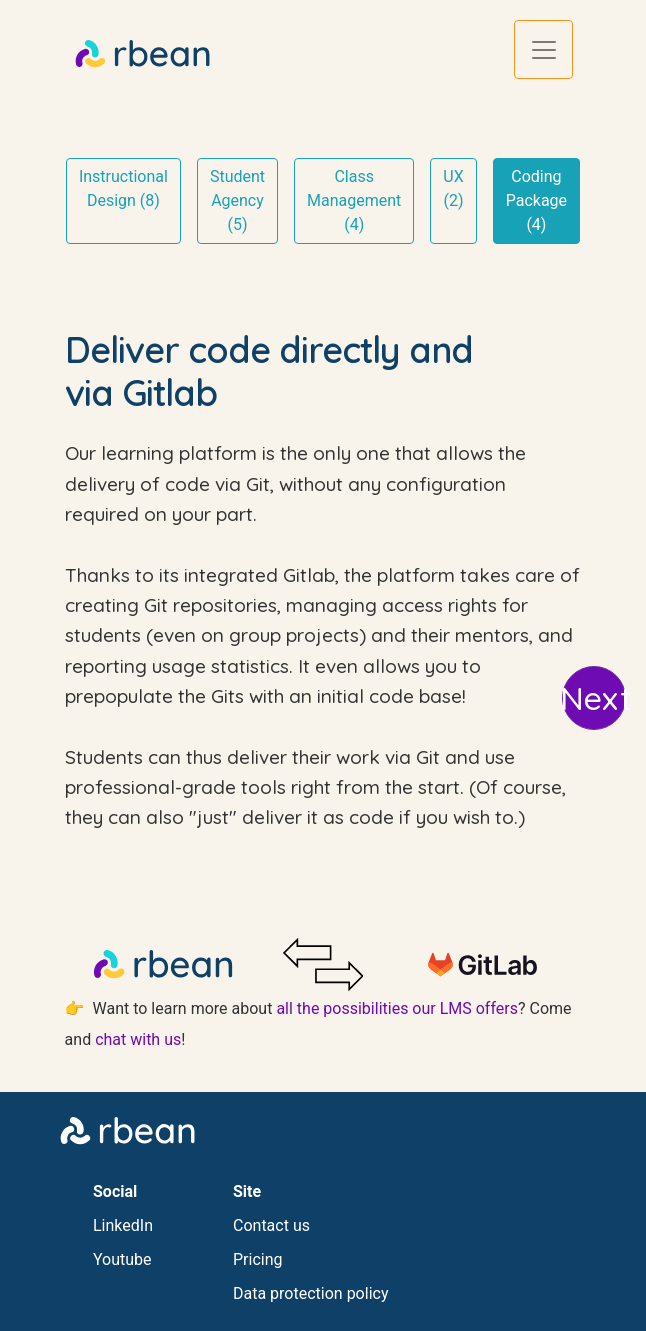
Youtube (122, 1259)
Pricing (258, 1259)
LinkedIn (123, 1225)
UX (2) (453, 188)
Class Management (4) (354, 200)
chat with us (138, 1039)
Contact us (271, 1225)
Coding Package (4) (536, 200)
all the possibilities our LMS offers (397, 1008)
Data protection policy (310, 1293)
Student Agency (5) (237, 200)
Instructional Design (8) (123, 188)
